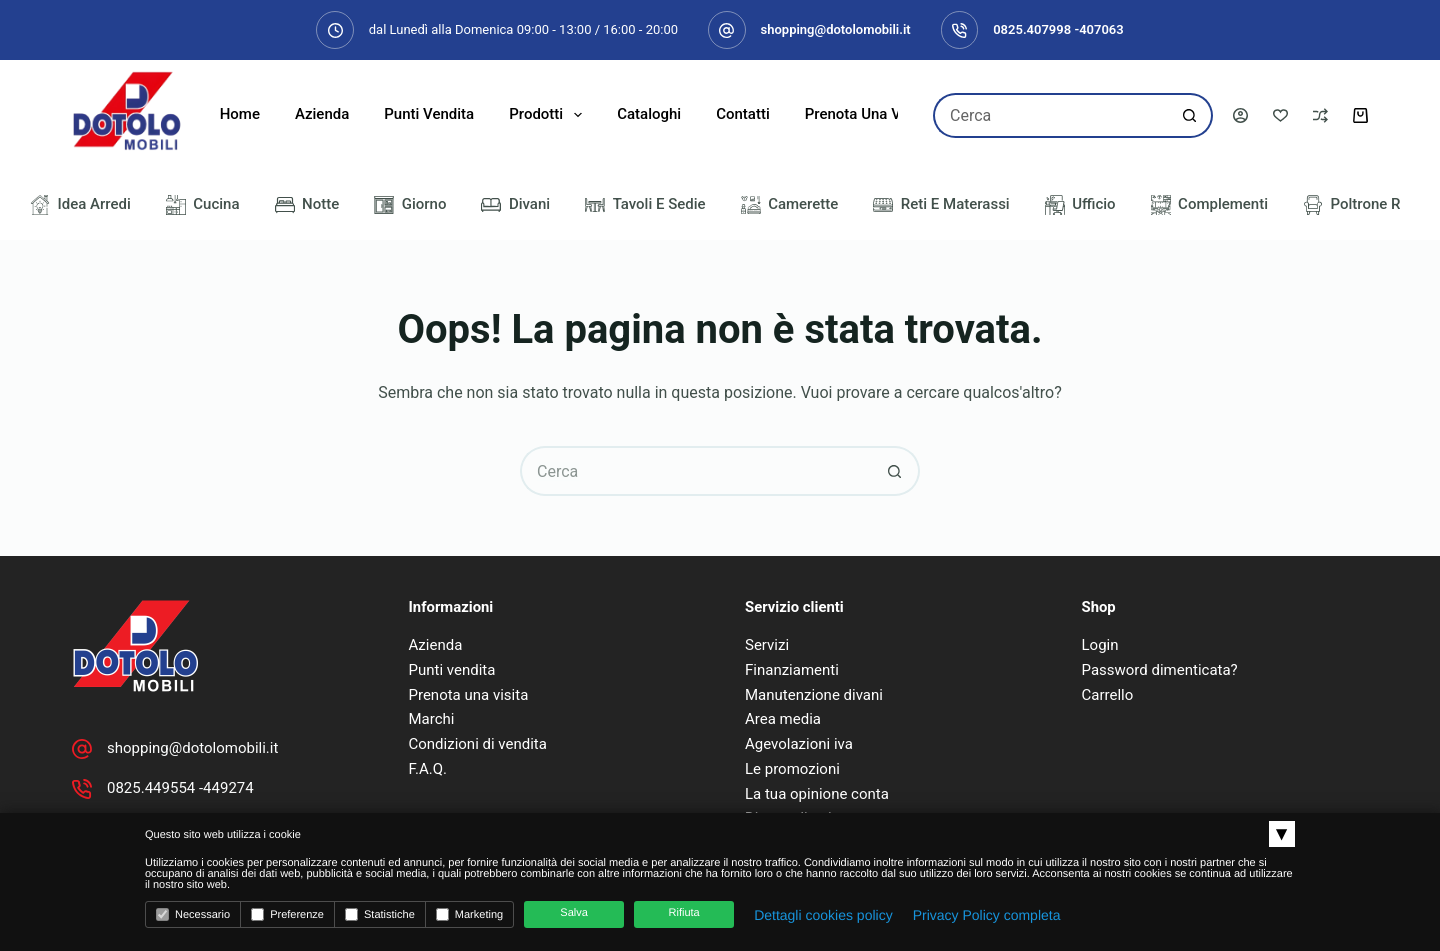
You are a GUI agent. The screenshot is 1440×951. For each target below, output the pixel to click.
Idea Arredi (80, 205)
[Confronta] (1320, 115)
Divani (515, 205)
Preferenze (287, 914)
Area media (783, 719)
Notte (307, 205)
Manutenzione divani (814, 695)
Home (240, 114)
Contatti (743, 114)
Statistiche (380, 914)
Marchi (432, 719)
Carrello (1108, 695)
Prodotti (549, 115)
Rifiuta (684, 913)
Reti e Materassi (941, 205)
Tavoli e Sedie (645, 205)
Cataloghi (649, 114)
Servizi (767, 645)
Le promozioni (792, 769)
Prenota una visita (867, 114)
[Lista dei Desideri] (1280, 115)
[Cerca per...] (1050, 115)
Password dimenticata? (1160, 670)
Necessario (193, 914)
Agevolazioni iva (799, 744)
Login (1100, 645)
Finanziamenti (792, 670)
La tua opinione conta (817, 794)
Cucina (203, 205)
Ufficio (1080, 205)
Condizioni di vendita (478, 744)
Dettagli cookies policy (823, 915)
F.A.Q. (428, 769)
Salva (574, 913)
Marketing (469, 914)
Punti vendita (452, 670)
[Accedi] (1240, 115)
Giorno (410, 205)
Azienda (322, 114)
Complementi (1209, 205)
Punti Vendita (429, 114)
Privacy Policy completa (987, 915)
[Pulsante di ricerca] (1190, 115)
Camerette (790, 205)
